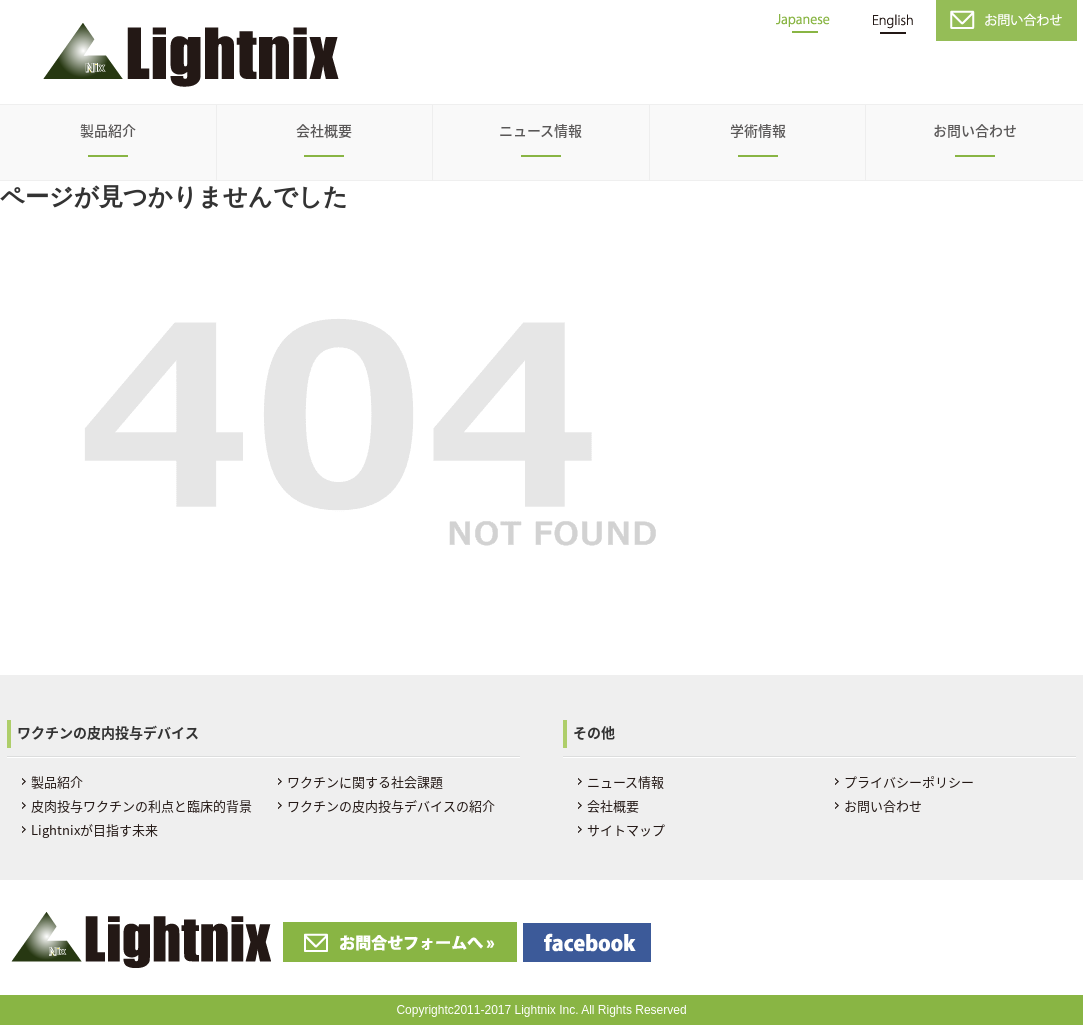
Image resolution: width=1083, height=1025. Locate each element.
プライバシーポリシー (909, 781)
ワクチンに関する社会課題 (365, 781)
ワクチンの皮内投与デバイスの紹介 (391, 805)
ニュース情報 (540, 130)
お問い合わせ (975, 130)
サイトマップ (626, 829)
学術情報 (758, 130)
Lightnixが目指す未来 (94, 829)
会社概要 (324, 130)
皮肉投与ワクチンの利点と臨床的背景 (141, 805)
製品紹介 (108, 130)
